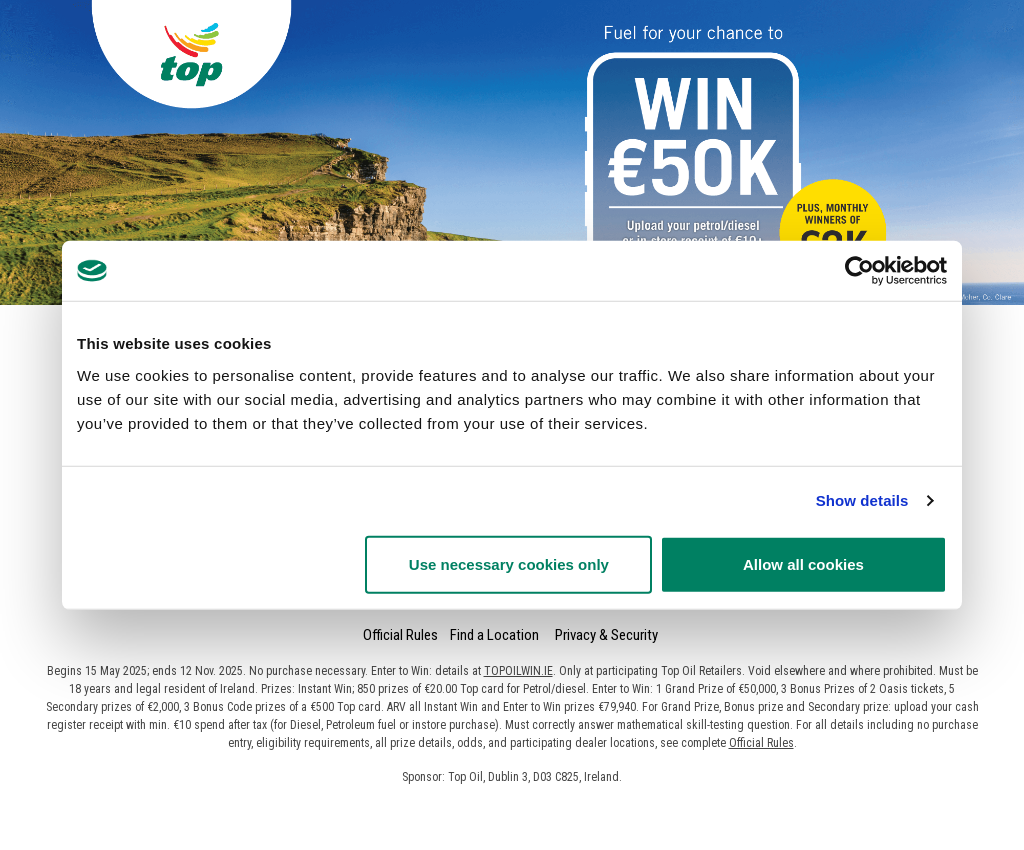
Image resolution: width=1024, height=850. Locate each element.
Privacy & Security (606, 635)
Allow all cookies (803, 563)
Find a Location (494, 635)
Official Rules (400, 635)
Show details (862, 500)
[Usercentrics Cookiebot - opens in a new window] (859, 271)
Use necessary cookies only (509, 563)
